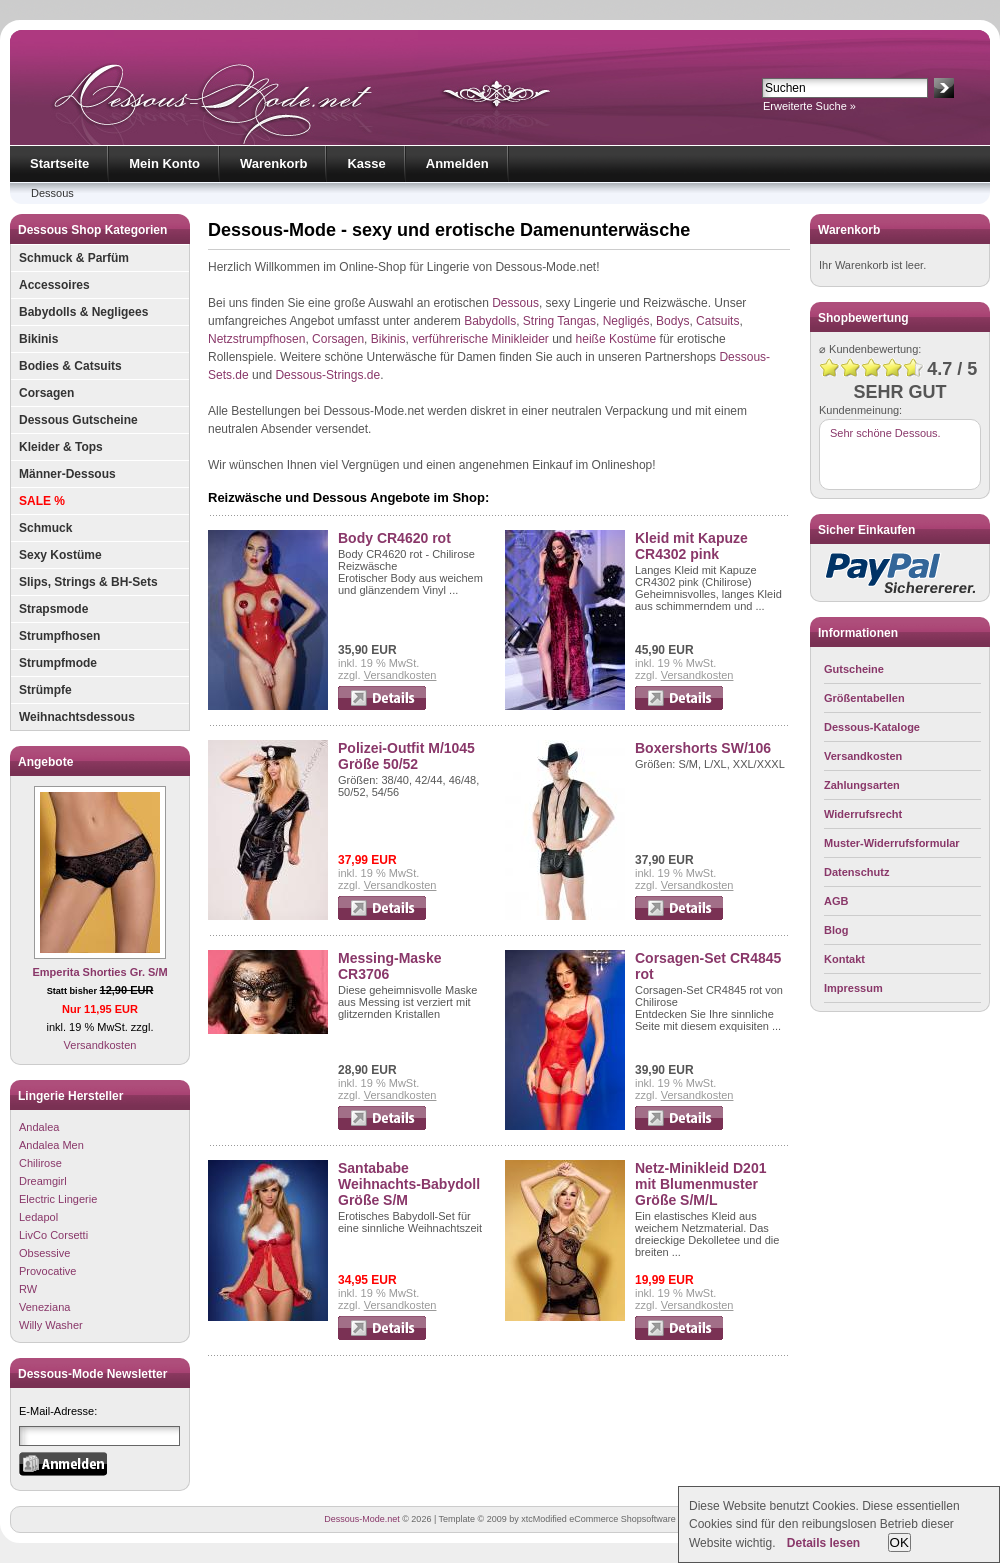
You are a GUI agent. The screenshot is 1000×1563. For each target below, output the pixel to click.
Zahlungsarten (862, 785)
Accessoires (54, 285)
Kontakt (844, 959)
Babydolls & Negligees (83, 312)
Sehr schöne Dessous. (885, 433)
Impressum (853, 988)
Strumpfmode (58, 663)
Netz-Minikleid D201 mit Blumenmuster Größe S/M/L (700, 1184)
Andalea (39, 1127)
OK (899, 1542)
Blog (836, 930)
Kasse (366, 163)
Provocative (47, 1271)
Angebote (45, 762)
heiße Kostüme (616, 339)
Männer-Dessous (67, 474)
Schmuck (45, 528)
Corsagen (46, 393)
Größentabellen (864, 698)
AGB (836, 901)
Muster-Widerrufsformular (892, 843)
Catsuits (717, 321)
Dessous (52, 193)
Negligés (626, 321)
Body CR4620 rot (394, 538)
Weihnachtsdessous (77, 717)
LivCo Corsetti (53, 1235)
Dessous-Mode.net (362, 1519)
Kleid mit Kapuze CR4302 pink (691, 546)
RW (28, 1289)
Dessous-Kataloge (872, 727)
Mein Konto (164, 163)
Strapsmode (53, 609)
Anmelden (457, 163)
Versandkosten (100, 1045)
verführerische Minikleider (480, 339)
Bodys (672, 321)
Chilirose (40, 1163)
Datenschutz (856, 872)
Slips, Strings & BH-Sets (88, 582)
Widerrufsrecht (863, 814)
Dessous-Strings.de (327, 375)
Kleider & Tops (61, 447)
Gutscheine (854, 669)
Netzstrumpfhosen (256, 339)
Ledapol (38, 1217)
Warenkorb (273, 163)
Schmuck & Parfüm (74, 258)
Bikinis (38, 339)
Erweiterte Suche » (809, 106)
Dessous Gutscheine (78, 420)
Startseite (59, 163)
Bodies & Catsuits (70, 366)
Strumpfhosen (59, 636)
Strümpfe (45, 690)
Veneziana (44, 1307)
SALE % (42, 501)
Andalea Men (51, 1145)
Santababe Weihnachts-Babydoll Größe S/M (409, 1184)
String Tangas (559, 321)
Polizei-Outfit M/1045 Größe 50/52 (406, 756)
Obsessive (44, 1253)
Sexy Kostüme (60, 555)
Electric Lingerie (58, 1199)
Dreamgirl (43, 1181)
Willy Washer (51, 1325)
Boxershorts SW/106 (703, 748)
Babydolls (490, 321)
